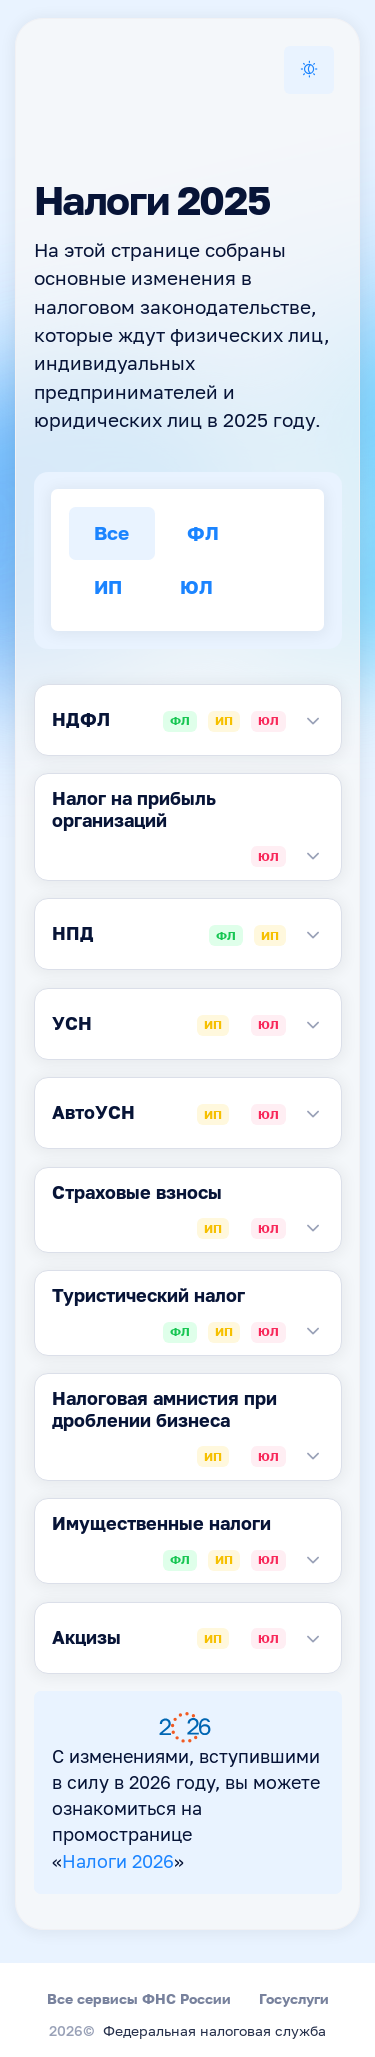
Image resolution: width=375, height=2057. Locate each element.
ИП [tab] (108, 586)
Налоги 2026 (118, 1863)
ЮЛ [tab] (196, 586)
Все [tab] (111, 532)
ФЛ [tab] (203, 532)
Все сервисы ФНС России (139, 1998)
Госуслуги (294, 1998)
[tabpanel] (188, 720)
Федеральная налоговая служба (214, 2032)
